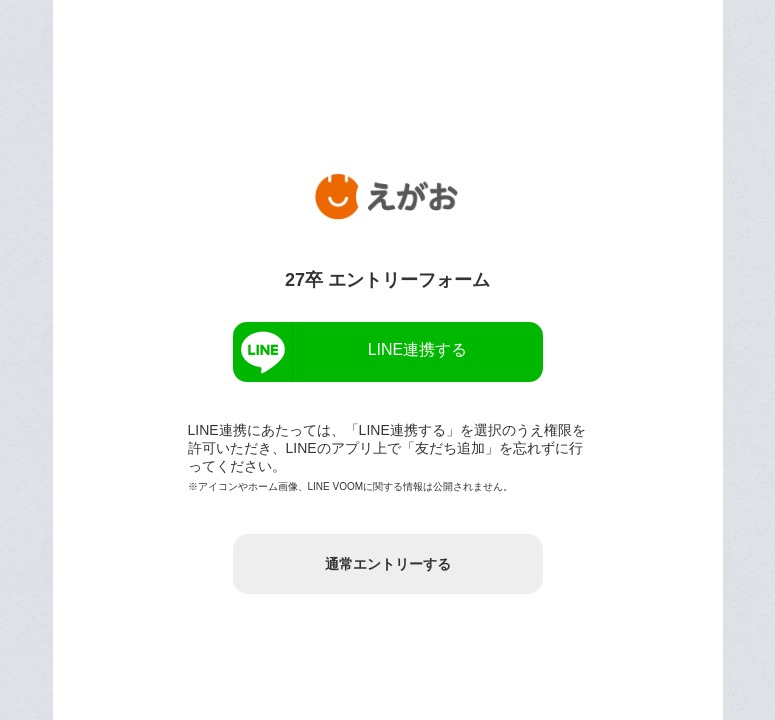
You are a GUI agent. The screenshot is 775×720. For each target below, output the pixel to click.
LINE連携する (418, 349)
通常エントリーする (388, 564)
